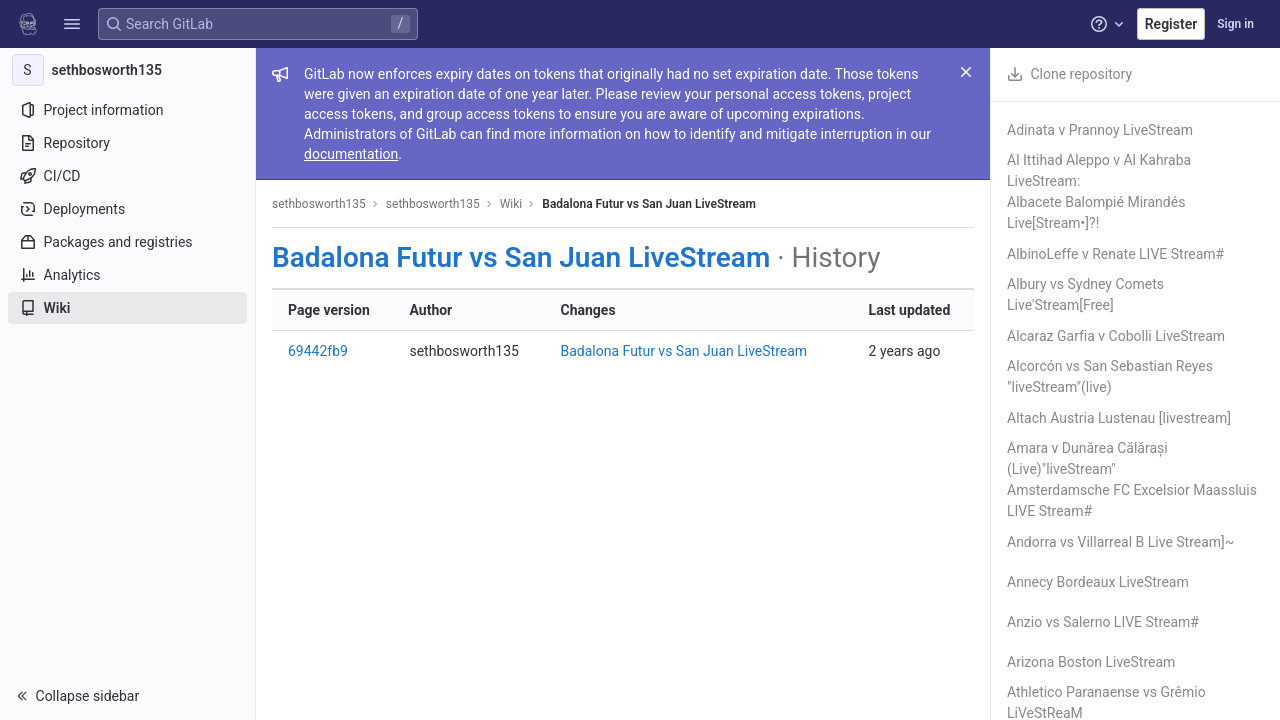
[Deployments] (127, 209)
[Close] (966, 72)
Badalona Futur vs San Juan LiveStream (649, 204)
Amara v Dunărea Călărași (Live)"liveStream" (1087, 458)
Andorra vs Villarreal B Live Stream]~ (1120, 542)
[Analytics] (127, 275)
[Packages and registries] (127, 242)
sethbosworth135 (319, 204)
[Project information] (127, 110)
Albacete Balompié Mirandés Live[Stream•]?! (1096, 212)
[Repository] (127, 143)
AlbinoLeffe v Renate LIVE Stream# (1115, 254)
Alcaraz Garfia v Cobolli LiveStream (1116, 336)
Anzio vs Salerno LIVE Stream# (1103, 622)
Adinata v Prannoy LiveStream (1100, 130)
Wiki (511, 204)
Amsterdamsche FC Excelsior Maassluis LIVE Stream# (1132, 500)
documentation (351, 154)
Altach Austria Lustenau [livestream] (1119, 418)
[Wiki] (127, 308)
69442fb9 (318, 351)
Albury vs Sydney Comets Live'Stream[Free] (1085, 294)
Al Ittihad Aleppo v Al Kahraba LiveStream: (1099, 170)
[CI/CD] (127, 176)
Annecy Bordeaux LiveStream (1098, 582)
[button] (72, 24)
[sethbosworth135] (128, 70)
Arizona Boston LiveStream (1091, 662)
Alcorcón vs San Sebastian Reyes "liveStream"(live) (1110, 376)
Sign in (1235, 24)
